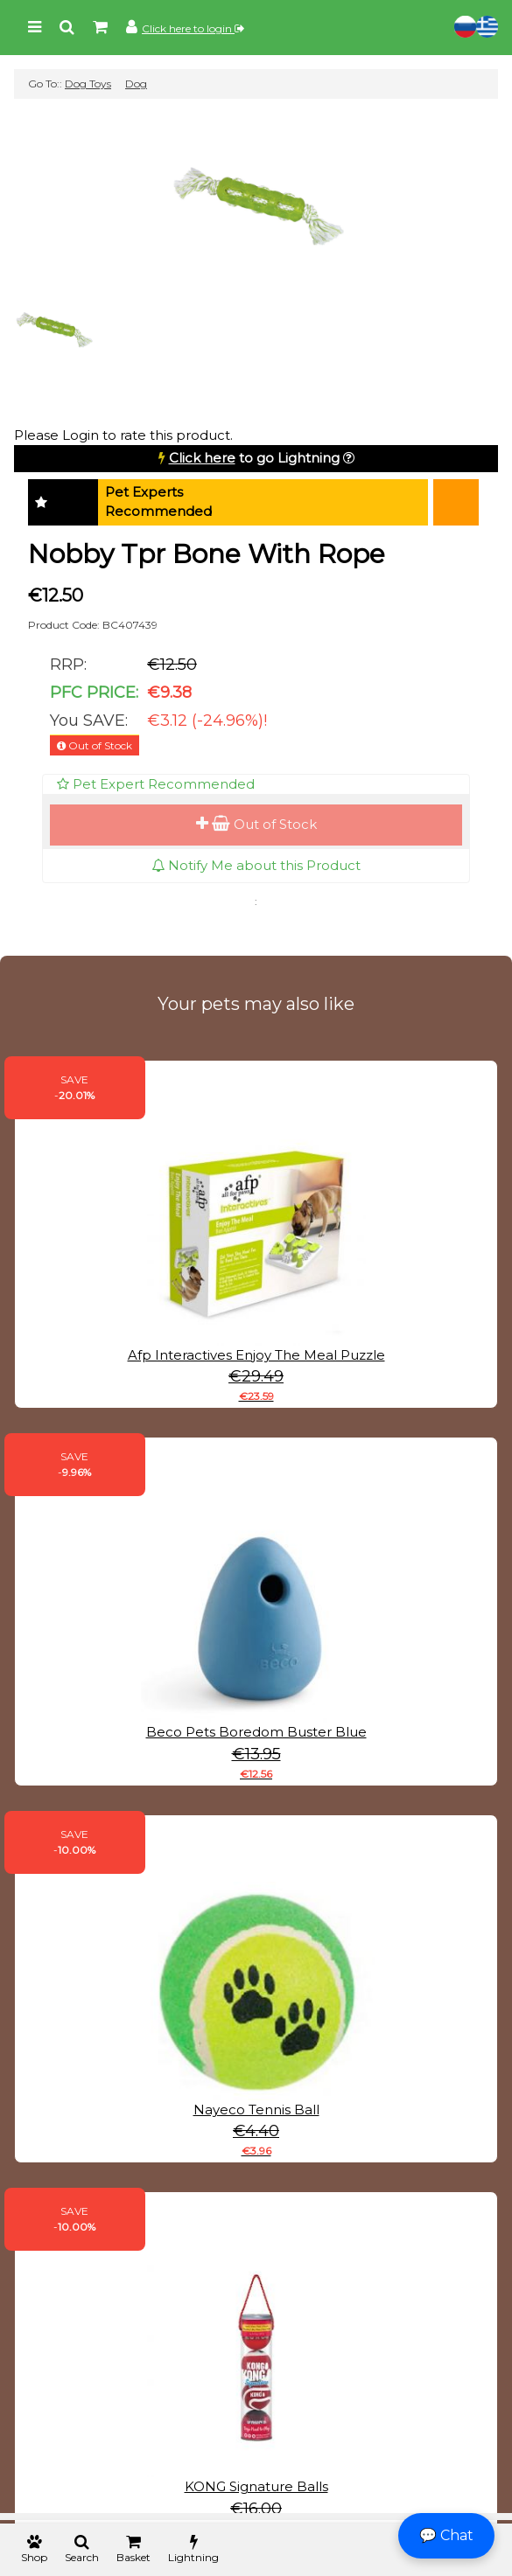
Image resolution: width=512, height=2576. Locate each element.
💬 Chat (446, 2535)
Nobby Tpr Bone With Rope (206, 554)
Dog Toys (88, 83)
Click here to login (193, 28)
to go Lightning (254, 457)
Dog (136, 83)
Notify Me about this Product (256, 865)
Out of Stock (256, 824)
